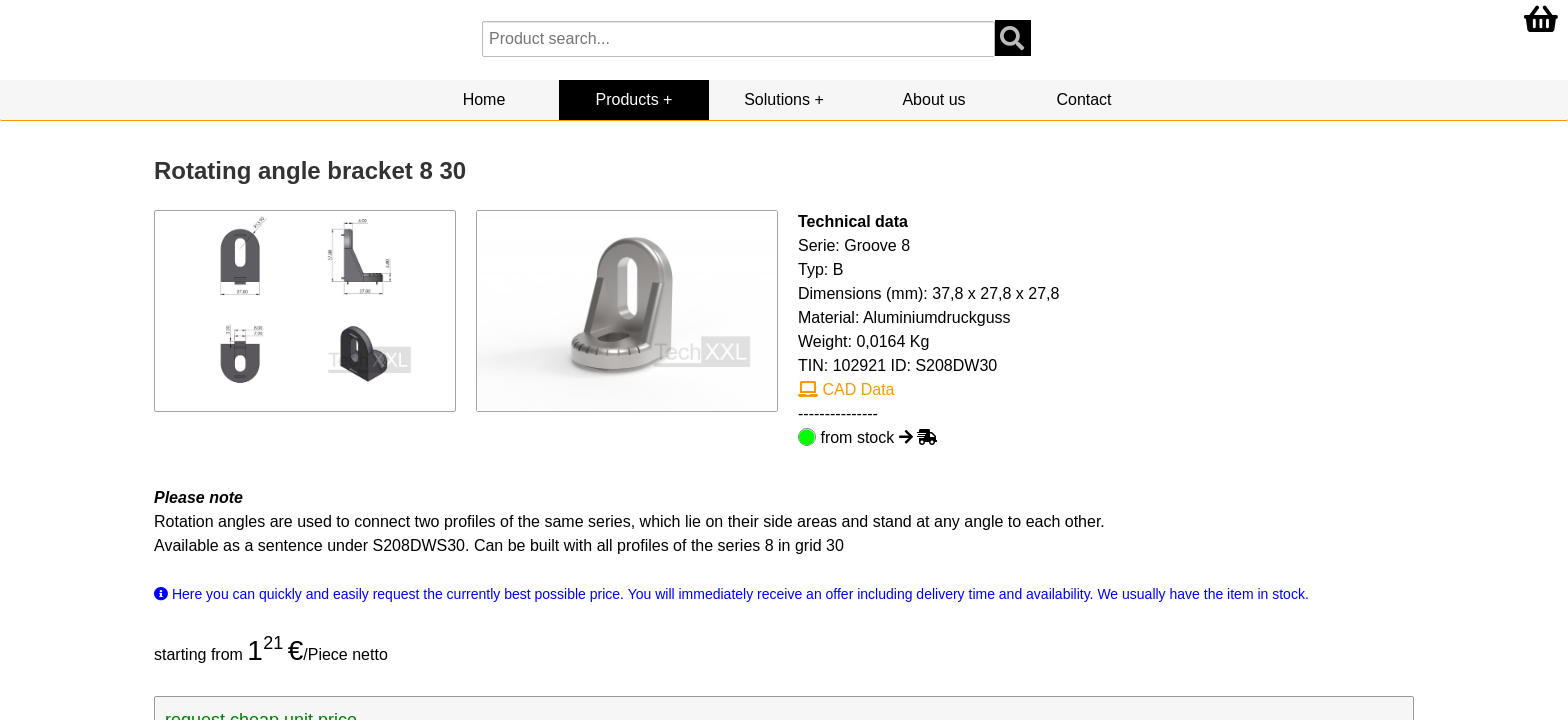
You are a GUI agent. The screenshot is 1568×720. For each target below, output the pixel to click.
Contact (1083, 99)
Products (627, 99)
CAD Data (846, 389)
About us (933, 99)
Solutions (777, 99)
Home (484, 99)
